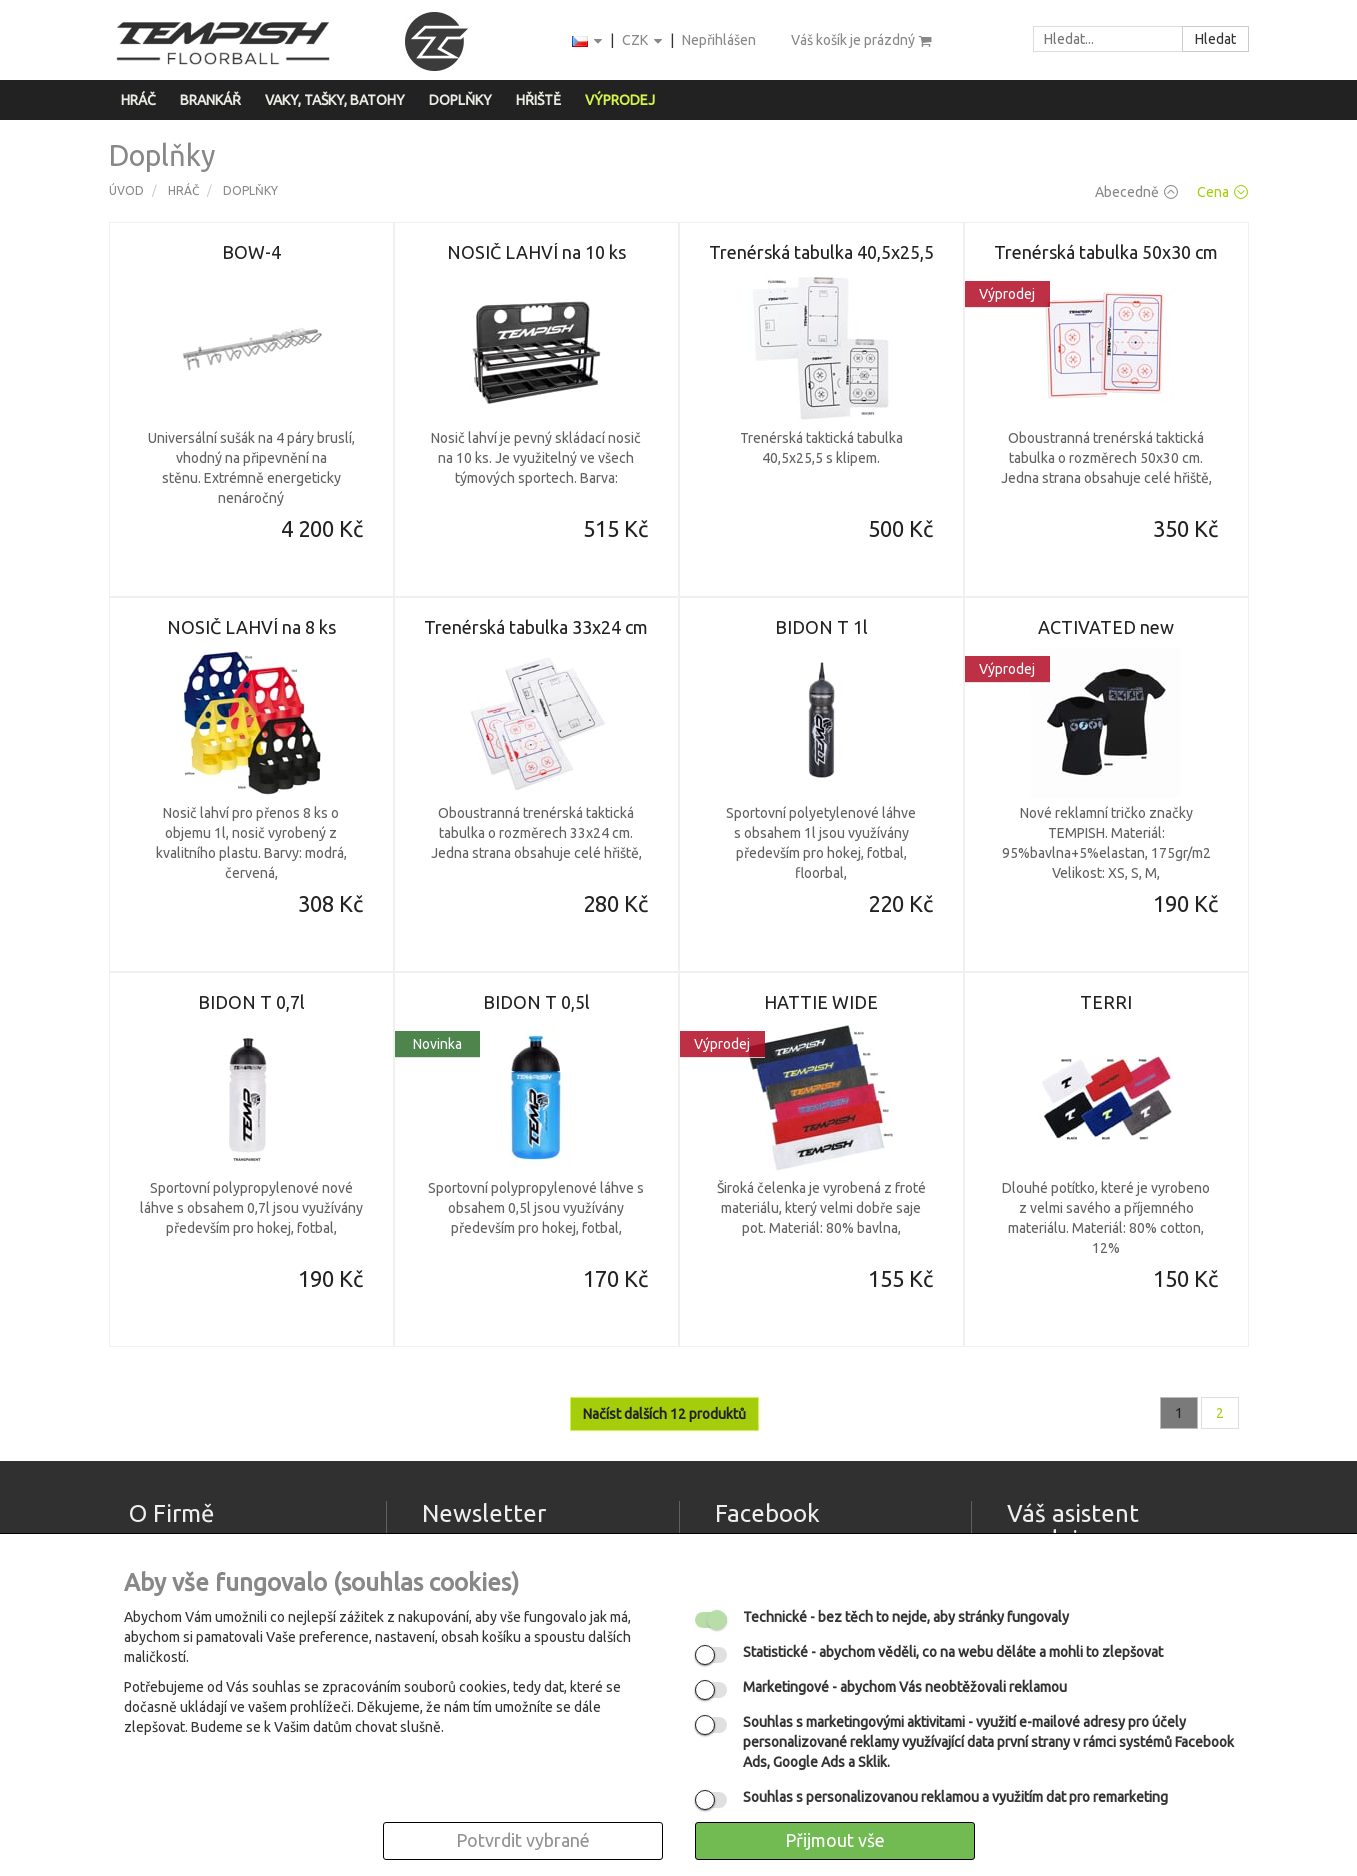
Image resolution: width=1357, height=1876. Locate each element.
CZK (643, 41)
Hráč (138, 100)
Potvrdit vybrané (523, 1840)
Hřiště (538, 100)
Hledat (1215, 39)
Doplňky (460, 100)
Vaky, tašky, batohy (335, 100)
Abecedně (1136, 192)
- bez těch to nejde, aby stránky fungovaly (906, 1617)
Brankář (210, 100)
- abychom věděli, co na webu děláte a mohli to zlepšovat (953, 1652)
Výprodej (620, 100)
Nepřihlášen (719, 40)
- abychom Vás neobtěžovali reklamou (905, 1687)
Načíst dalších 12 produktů (664, 1414)
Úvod (126, 190)
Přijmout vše (835, 1840)
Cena (1222, 192)
